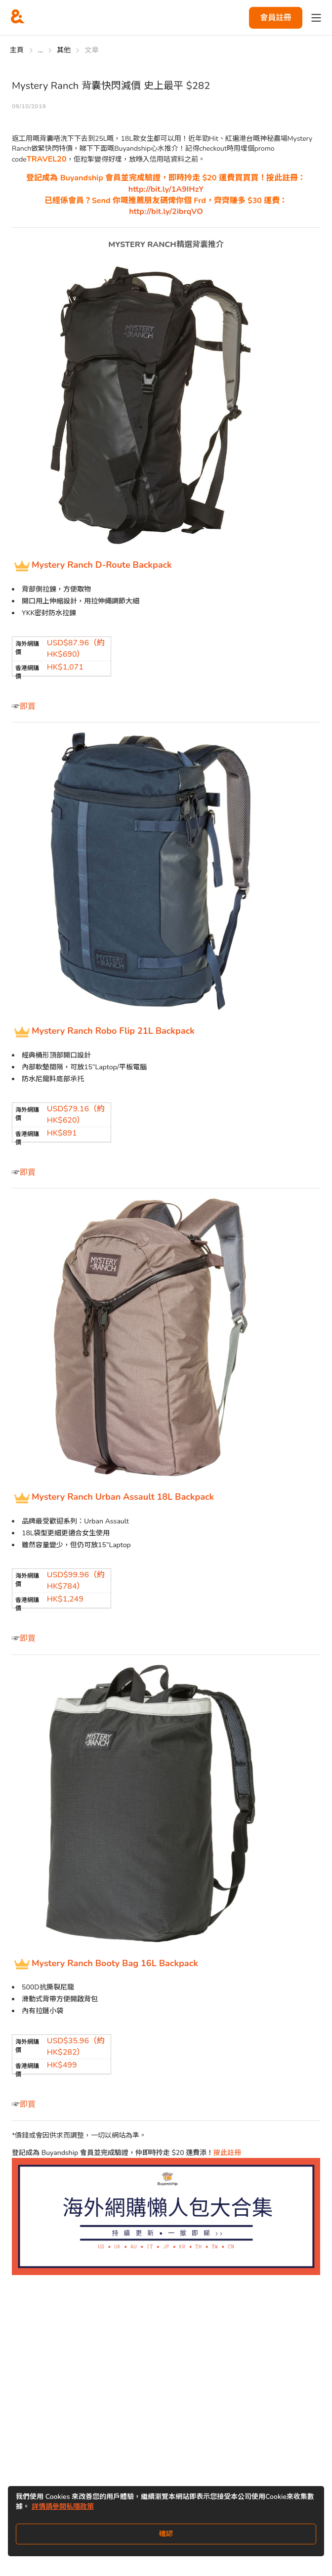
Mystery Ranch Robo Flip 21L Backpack (113, 1031)
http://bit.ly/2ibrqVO (166, 211)
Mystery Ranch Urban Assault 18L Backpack (123, 1497)
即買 (28, 706)
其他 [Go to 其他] (64, 50)
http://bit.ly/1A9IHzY (166, 189)
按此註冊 (227, 2152)
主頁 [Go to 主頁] (17, 50)
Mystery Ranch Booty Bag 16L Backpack (115, 1963)
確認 (166, 2533)
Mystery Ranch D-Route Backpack (102, 565)
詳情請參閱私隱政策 (63, 2506)
